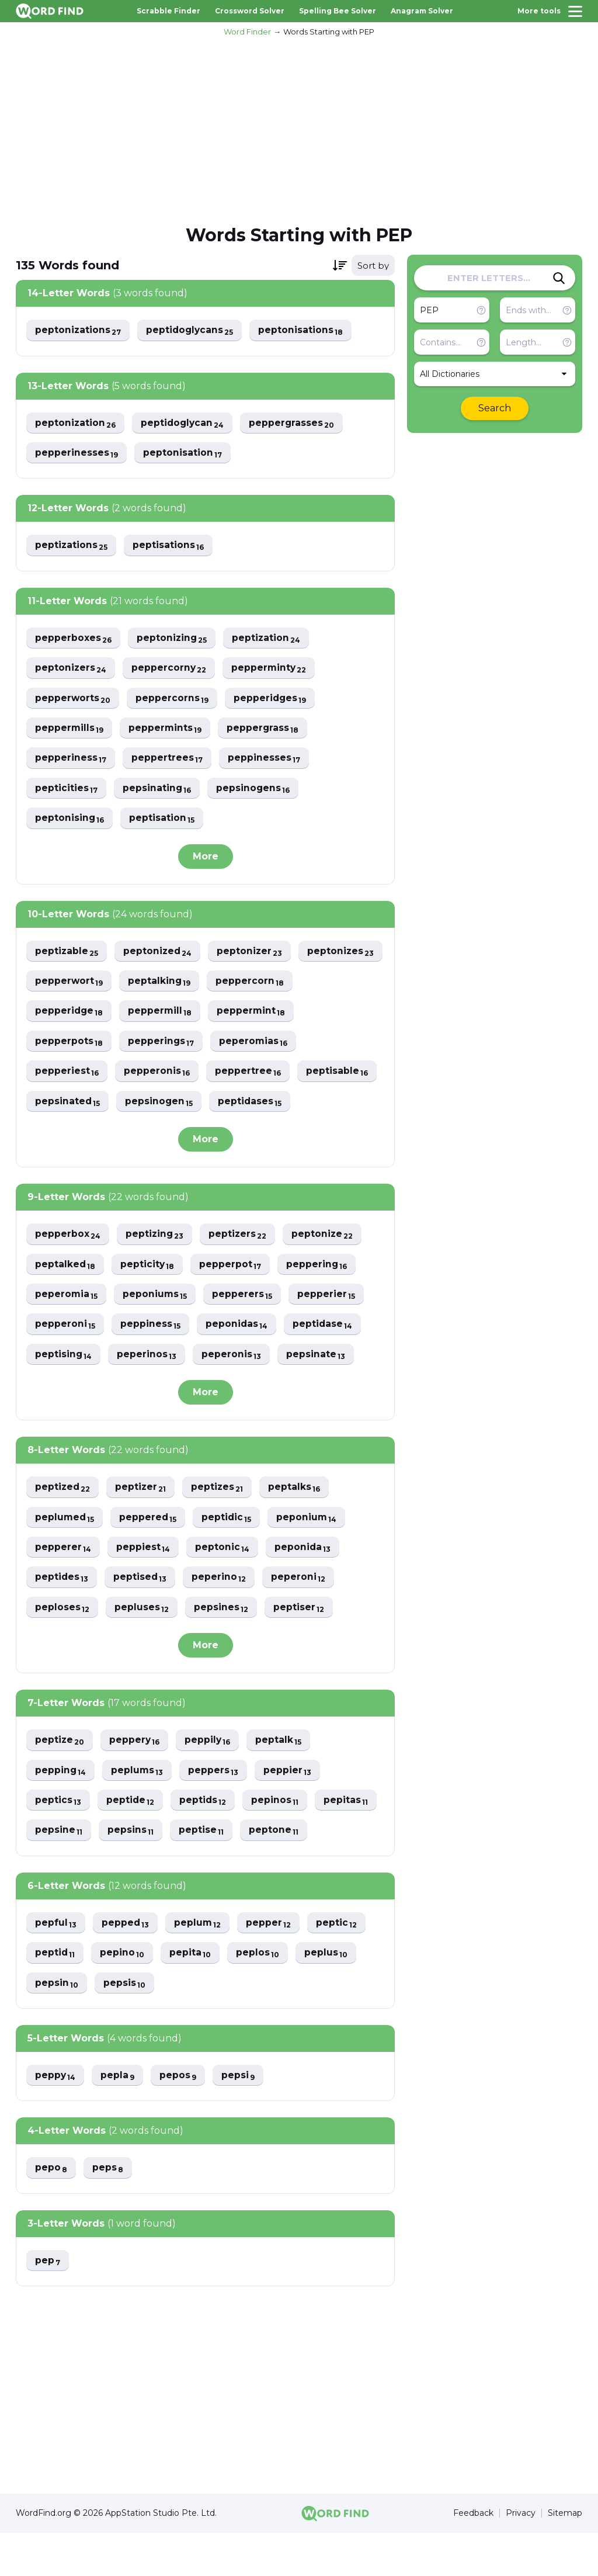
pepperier (329, 1331)
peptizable (67, 955)
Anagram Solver (422, 10)
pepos (180, 2118)
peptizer (143, 1525)
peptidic (229, 1555)
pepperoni (65, 1361)
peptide (131, 1841)
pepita (192, 1994)
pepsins (131, 1871)
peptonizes (69, 985)
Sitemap (565, 2556)
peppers (215, 1810)
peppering (320, 1301)
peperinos (148, 1392)
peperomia (67, 1331)
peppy (56, 2118)
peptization (269, 639)
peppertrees (168, 761)
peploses (62, 1647)
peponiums (156, 1331)
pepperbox (68, 1270)
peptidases (67, 1137)
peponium (311, 1555)
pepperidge (164, 1016)
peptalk (282, 1780)
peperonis (233, 1392)
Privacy (521, 2556)
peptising (64, 1392)
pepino (123, 1994)
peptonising (70, 822)
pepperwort (162, 985)
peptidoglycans (192, 330)
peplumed (65, 1555)
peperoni (301, 1616)
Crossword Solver (249, 10)
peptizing (156, 1270)
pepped (126, 1964)
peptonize (326, 1270)
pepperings (256, 1046)
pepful (56, 1964)
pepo (51, 2210)
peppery (136, 1780)
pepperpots (164, 1046)
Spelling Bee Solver (337, 10)
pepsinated (247, 1107)
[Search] (559, 278)
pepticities (66, 791)
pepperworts (73, 700)
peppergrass (265, 730)
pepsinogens (255, 791)
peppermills (70, 730)
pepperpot (232, 1301)
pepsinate (318, 1392)
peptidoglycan (184, 423)
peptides (62, 1616)
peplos (260, 1994)
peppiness (151, 1361)
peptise (202, 1871)
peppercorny (170, 670)
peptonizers (71, 670)
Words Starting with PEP (328, 31)
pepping (61, 1810)
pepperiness (71, 761)
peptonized (159, 955)
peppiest (144, 1586)
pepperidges (272, 700)
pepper (271, 1964)
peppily (210, 1780)
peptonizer (253, 955)
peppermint (70, 1046)
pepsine (59, 1871)
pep (48, 2303)
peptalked (65, 1301)
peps (108, 2210)
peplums (138, 1810)
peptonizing (173, 639)
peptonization (76, 423)
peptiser (300, 1647)
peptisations (170, 546)
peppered (150, 1555)
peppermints (167, 730)
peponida (304, 1586)
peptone (276, 1871)
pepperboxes (73, 639)
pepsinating (158, 791)
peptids (205, 1841)
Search (494, 408)
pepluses (142, 1647)
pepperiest (162, 1076)
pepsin (57, 2025)
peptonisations (304, 330)
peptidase (325, 1361)
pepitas (349, 1841)
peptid (55, 1994)
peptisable (158, 1107)
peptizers (240, 1270)
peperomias (70, 1076)
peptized (63, 1525)
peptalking (254, 985)
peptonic (223, 1586)
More (205, 859)
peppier (290, 1810)
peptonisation (183, 454)
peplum (200, 1964)
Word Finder (247, 31)
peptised (141, 1616)
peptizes (220, 1525)
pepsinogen (339, 1107)
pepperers (244, 1331)
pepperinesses (77, 454)
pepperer (63, 1586)
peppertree (68, 1107)
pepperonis (252, 1076)
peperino (221, 1616)
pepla (119, 2118)
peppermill (256, 1016)
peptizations (72, 546)
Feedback (473, 2556)
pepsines (222, 1647)
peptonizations (78, 330)
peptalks (298, 1525)
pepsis (125, 2025)
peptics (58, 1841)
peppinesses (265, 761)
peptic (340, 1964)
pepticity (148, 1301)
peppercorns (173, 700)
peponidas (238, 1361)
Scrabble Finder (168, 10)
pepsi (241, 2118)
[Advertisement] (299, 129)
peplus (329, 1994)
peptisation (163, 822)
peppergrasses (295, 423)
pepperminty (272, 670)
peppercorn (69, 1016)
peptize (60, 1780)
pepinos (278, 1841)
